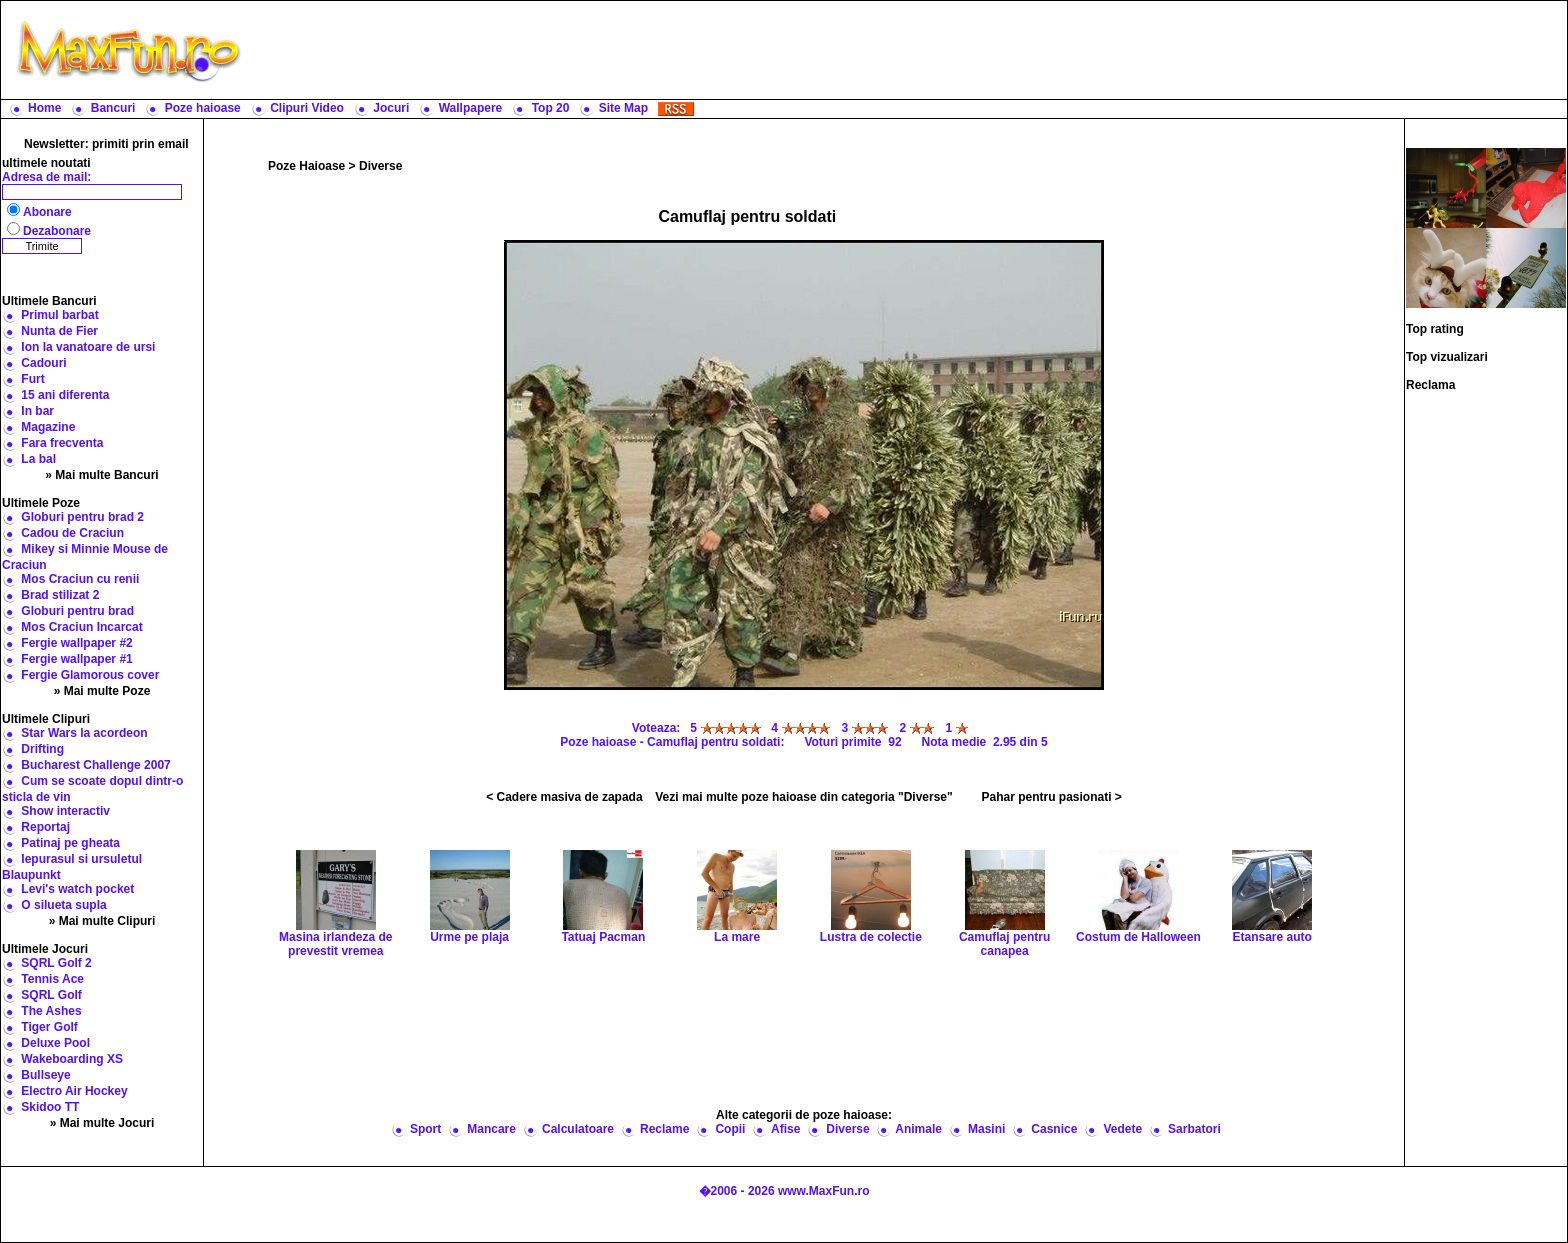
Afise (785, 1129)
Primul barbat (59, 315)
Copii (730, 1129)
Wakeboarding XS (72, 1059)
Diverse (380, 166)
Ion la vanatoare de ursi (88, 347)
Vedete (1122, 1129)
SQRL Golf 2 (56, 963)
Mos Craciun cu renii (80, 579)
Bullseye (45, 1075)
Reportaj (45, 827)
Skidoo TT (50, 1107)
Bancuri (113, 108)
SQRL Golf (51, 995)
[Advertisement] (909, 50)
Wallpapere (471, 108)
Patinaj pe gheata (70, 843)
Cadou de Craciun (72, 533)
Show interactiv (65, 811)
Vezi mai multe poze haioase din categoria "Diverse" (804, 797)
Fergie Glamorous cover (90, 675)
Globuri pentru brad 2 (82, 517)
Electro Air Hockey (74, 1091)
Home (44, 108)
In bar (37, 411)
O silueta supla (63, 905)
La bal (38, 459)
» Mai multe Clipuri (102, 921)
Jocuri (391, 108)
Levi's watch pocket (77, 889)
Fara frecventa (62, 443)
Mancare (491, 1129)
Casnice (1054, 1129)
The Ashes (51, 1011)
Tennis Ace (52, 979)
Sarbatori (1194, 1129)
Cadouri (43, 363)
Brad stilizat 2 (60, 595)
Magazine (48, 427)
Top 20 (551, 108)
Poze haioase (203, 108)
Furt (32, 379)
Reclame (664, 1129)
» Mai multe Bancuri (101, 475)
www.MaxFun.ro (824, 1191)
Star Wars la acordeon (84, 733)
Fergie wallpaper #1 (76, 659)
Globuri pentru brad (77, 611)
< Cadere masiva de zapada (564, 797)
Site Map (623, 108)
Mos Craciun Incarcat (81, 627)
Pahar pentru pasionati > (1051, 797)
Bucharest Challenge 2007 (95, 765)
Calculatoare (578, 1129)
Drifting (42, 749)
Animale (918, 1129)
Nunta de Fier (59, 331)
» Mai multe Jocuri (102, 1123)
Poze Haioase (306, 166)
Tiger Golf (49, 1027)
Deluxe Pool (55, 1043)
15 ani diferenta (65, 395)
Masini (986, 1129)
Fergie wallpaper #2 (76, 643)
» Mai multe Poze (102, 691)
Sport (425, 1129)
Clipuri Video (307, 108)
